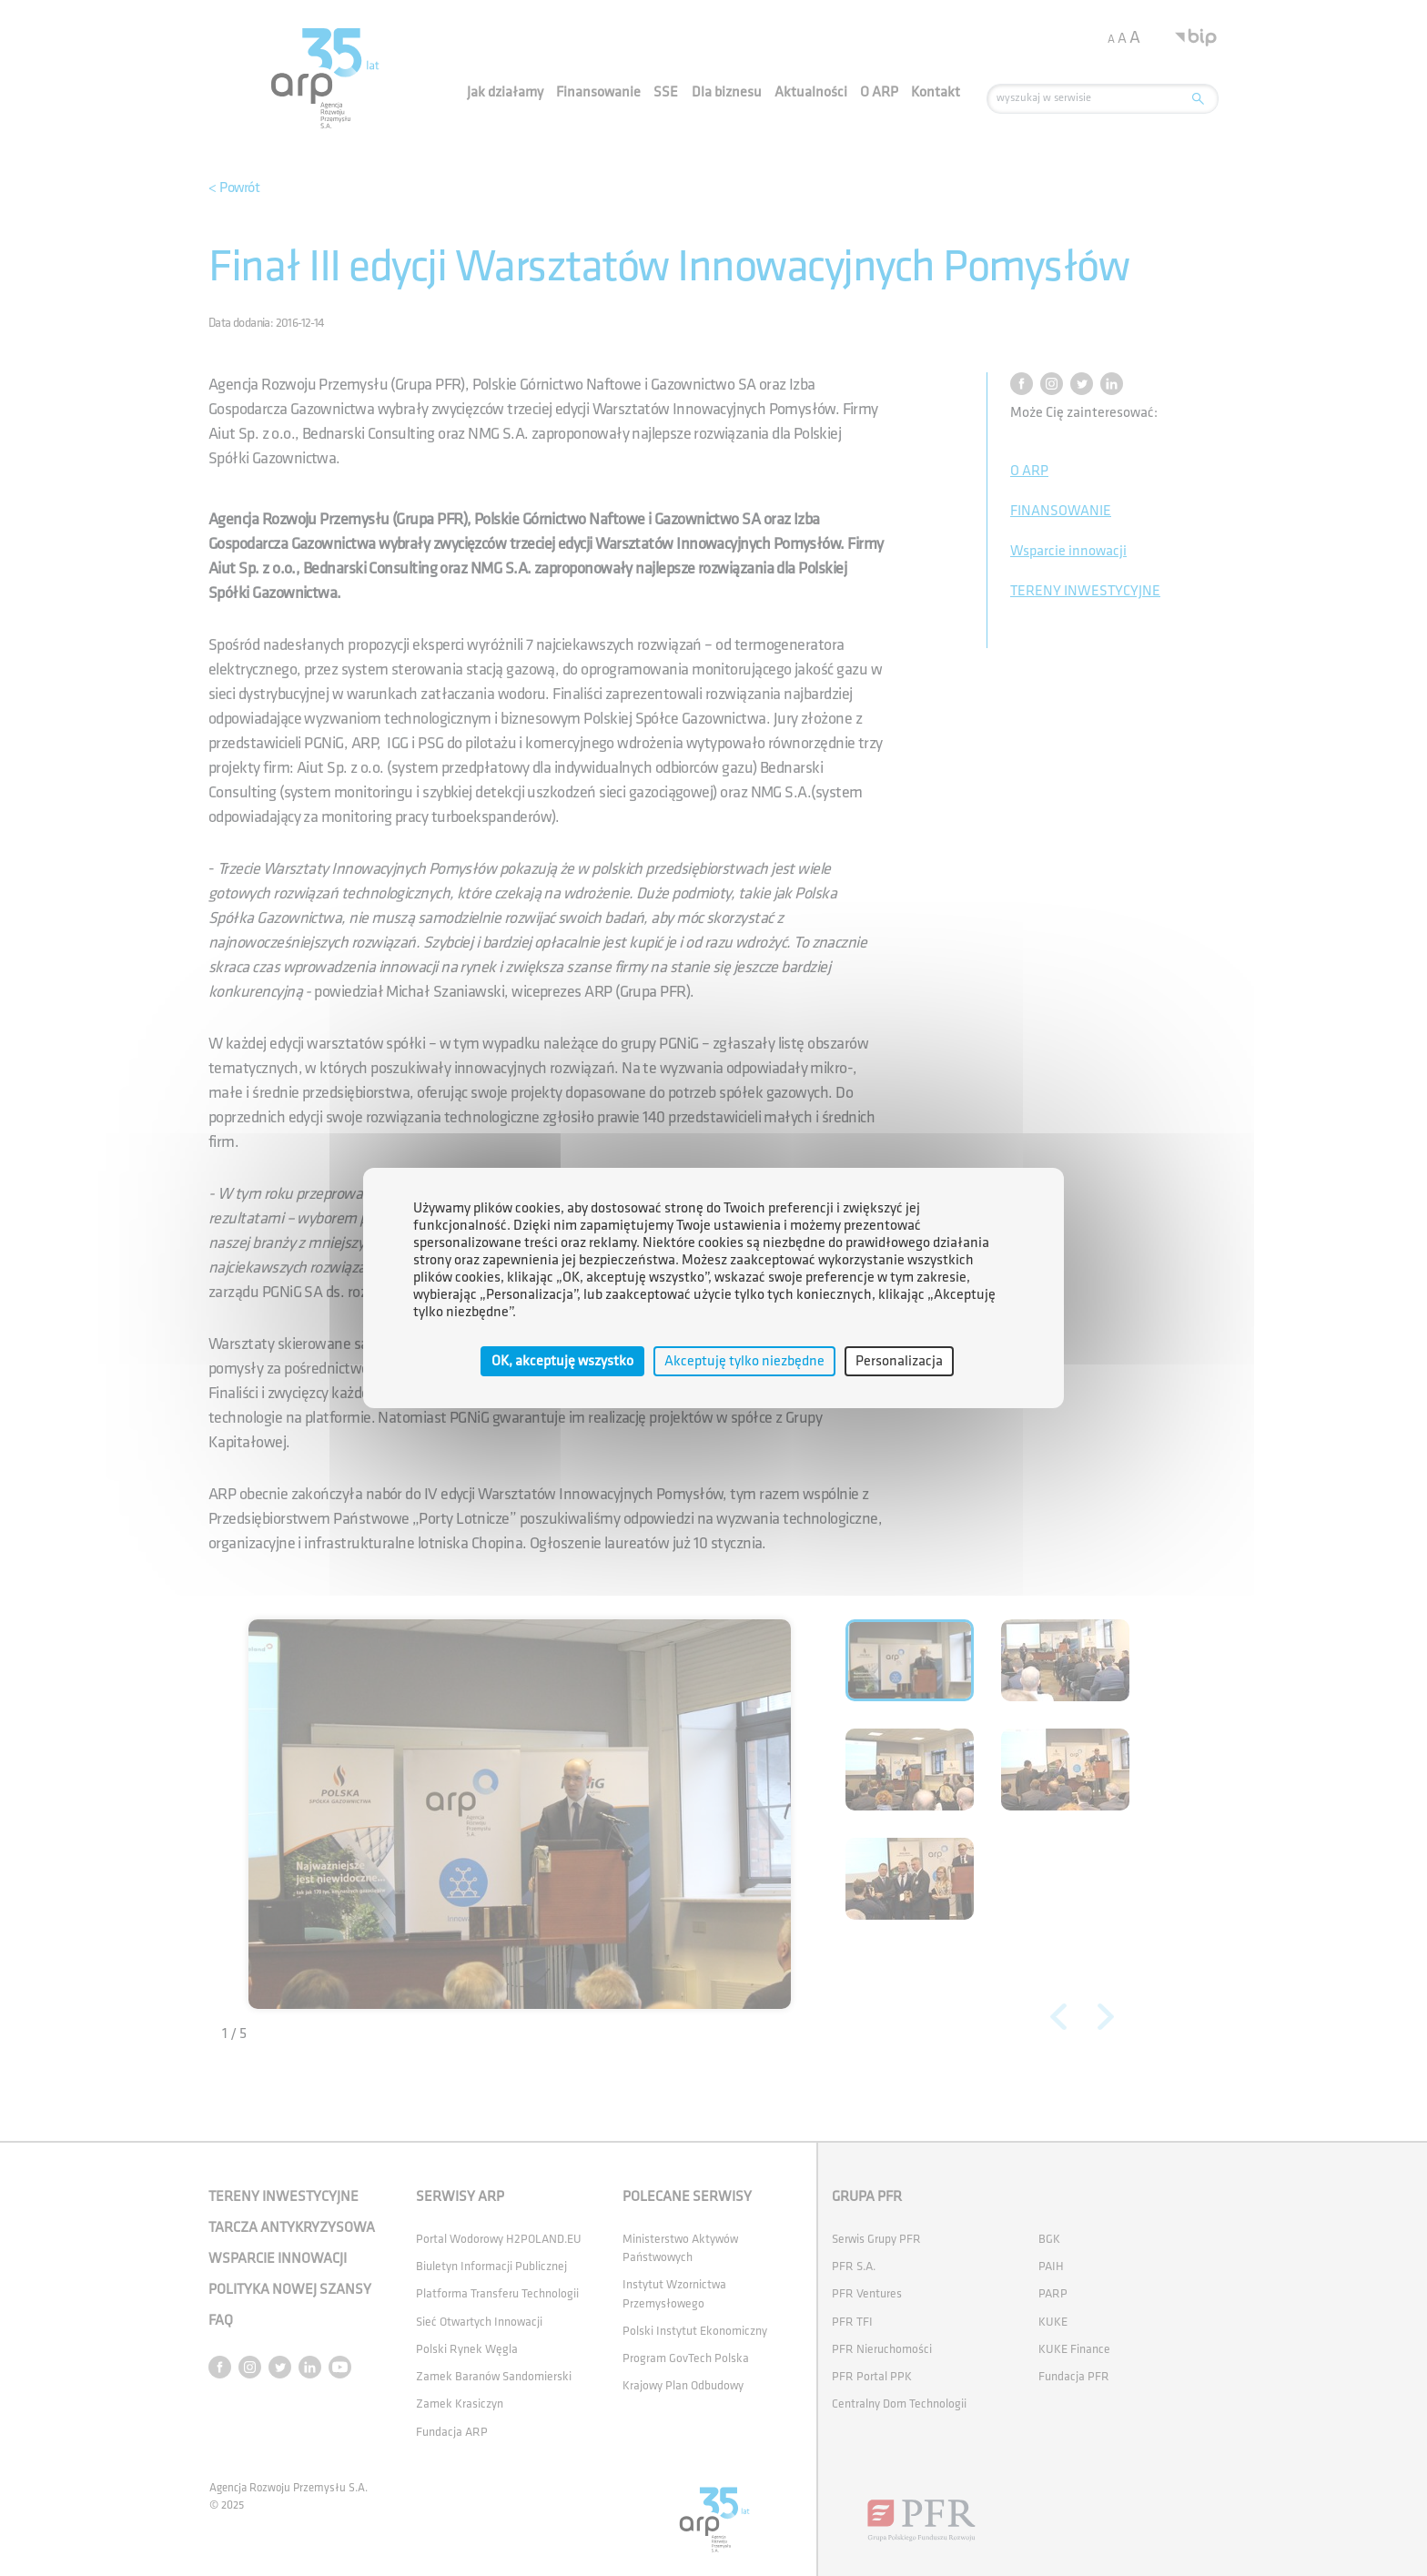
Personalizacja (899, 1361)
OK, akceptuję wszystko (562, 1361)
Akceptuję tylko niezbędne (744, 1361)
